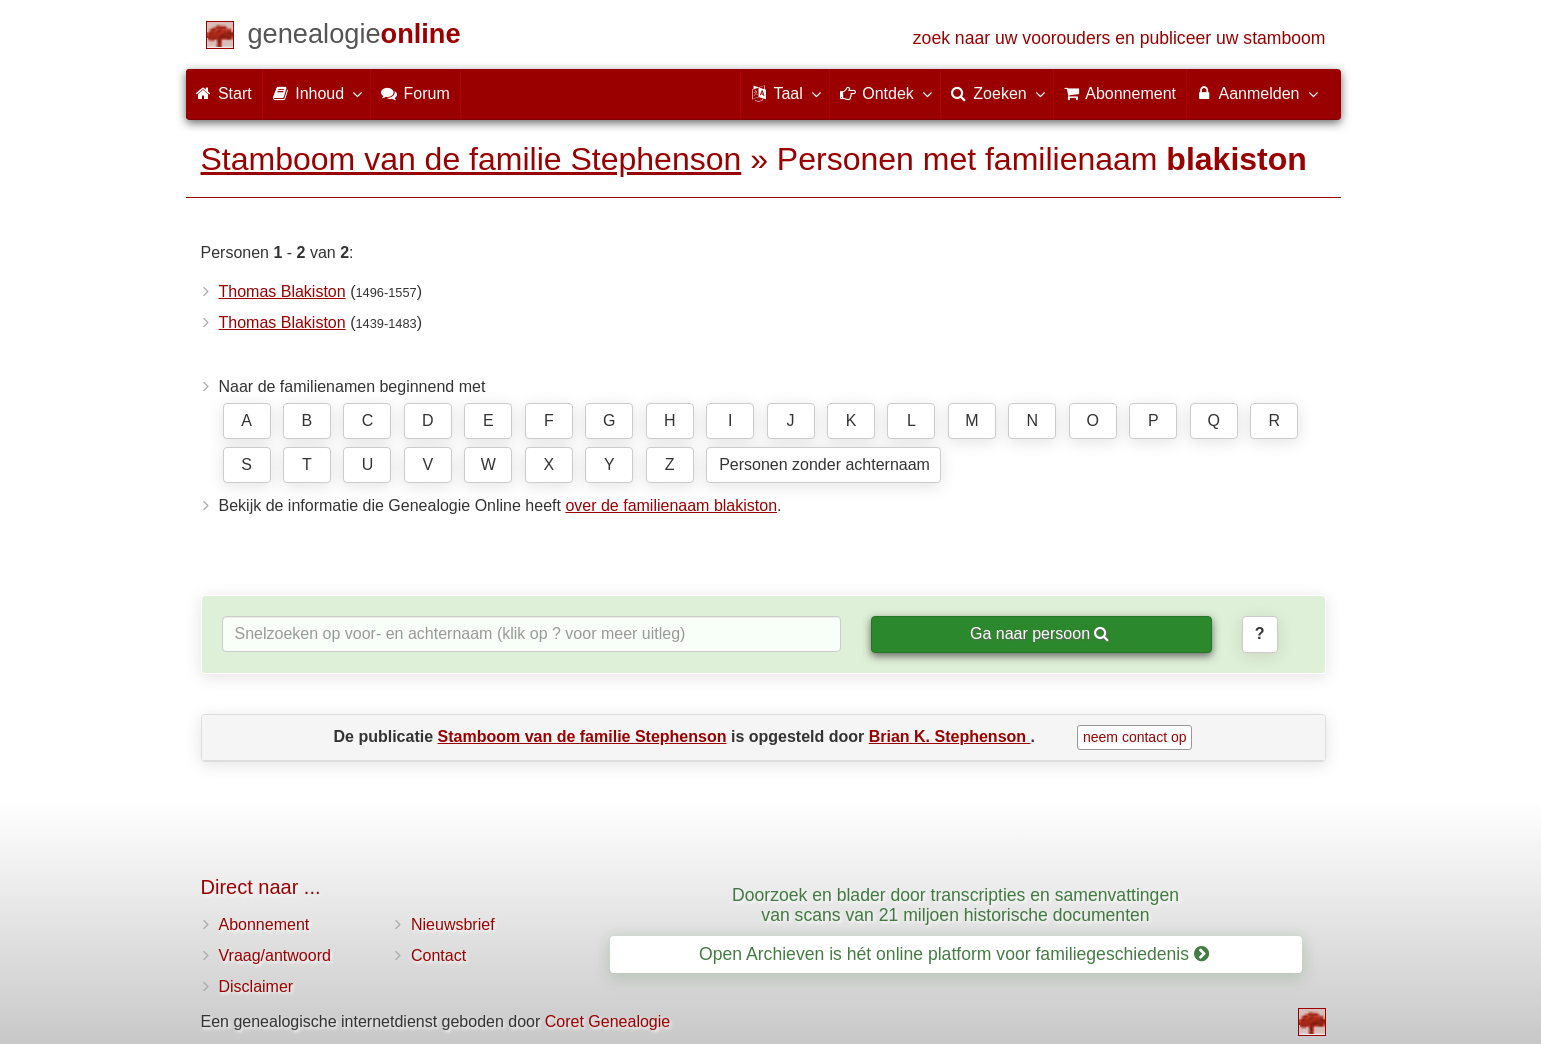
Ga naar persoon (1040, 633)
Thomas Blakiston (282, 291)
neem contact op (1135, 737)
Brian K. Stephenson (950, 736)
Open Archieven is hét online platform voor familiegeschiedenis (954, 954)
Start (224, 93)
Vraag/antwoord (275, 955)
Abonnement (264, 924)
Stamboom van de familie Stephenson (471, 159)
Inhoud (316, 93)
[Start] (354, 37)
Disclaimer (256, 986)
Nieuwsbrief (453, 924)
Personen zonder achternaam (824, 464)
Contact (438, 955)
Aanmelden (1256, 93)
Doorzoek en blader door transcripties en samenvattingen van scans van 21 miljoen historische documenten (955, 904)
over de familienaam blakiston (671, 505)
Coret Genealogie (607, 1021)
